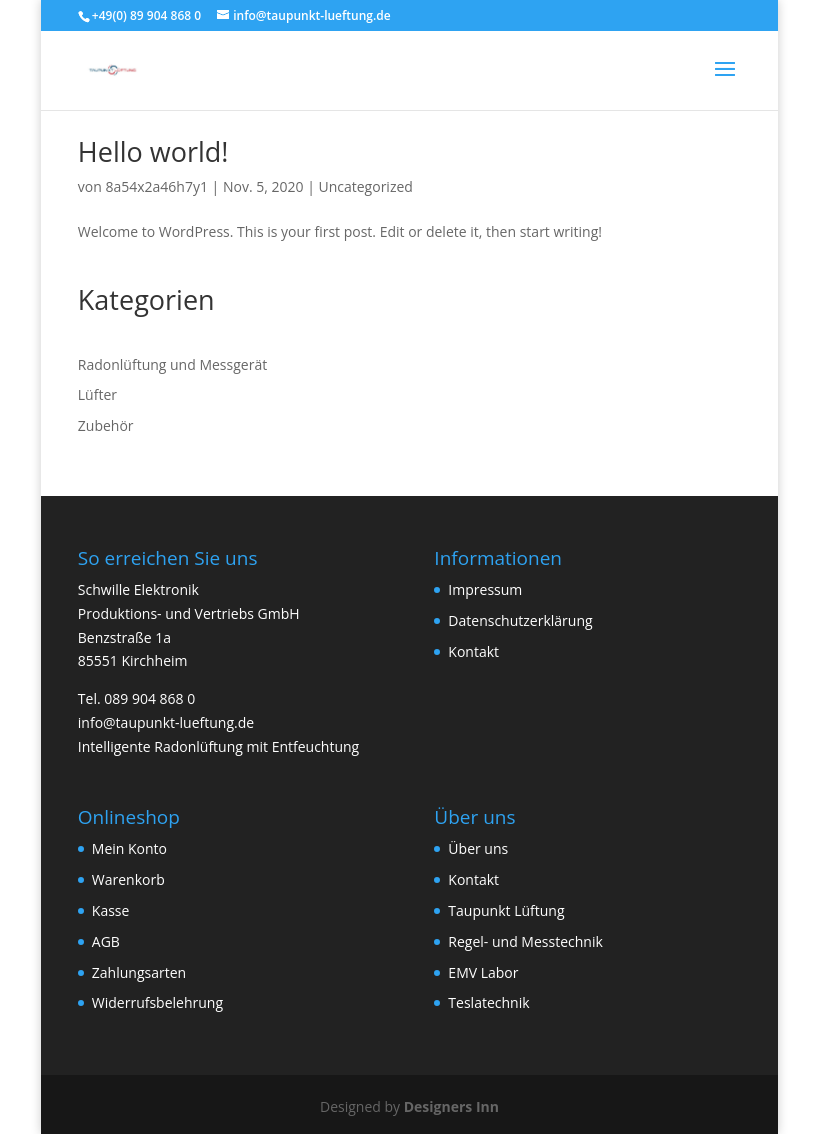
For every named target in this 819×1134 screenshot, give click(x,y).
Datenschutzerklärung (520, 620)
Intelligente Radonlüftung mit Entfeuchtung (218, 746)
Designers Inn (451, 1106)
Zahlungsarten (139, 972)
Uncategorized (365, 186)
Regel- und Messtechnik (525, 941)
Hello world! (153, 151)
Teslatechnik (488, 1002)
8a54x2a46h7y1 (156, 186)
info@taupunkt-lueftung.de (166, 722)
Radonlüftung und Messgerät (172, 364)
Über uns (478, 848)
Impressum (485, 589)
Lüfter (97, 394)
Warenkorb (128, 879)
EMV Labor (483, 972)
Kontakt (473, 651)
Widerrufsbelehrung (157, 1002)
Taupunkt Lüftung (506, 910)
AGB (106, 941)
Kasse (111, 910)
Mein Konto (129, 848)
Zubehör (106, 425)
